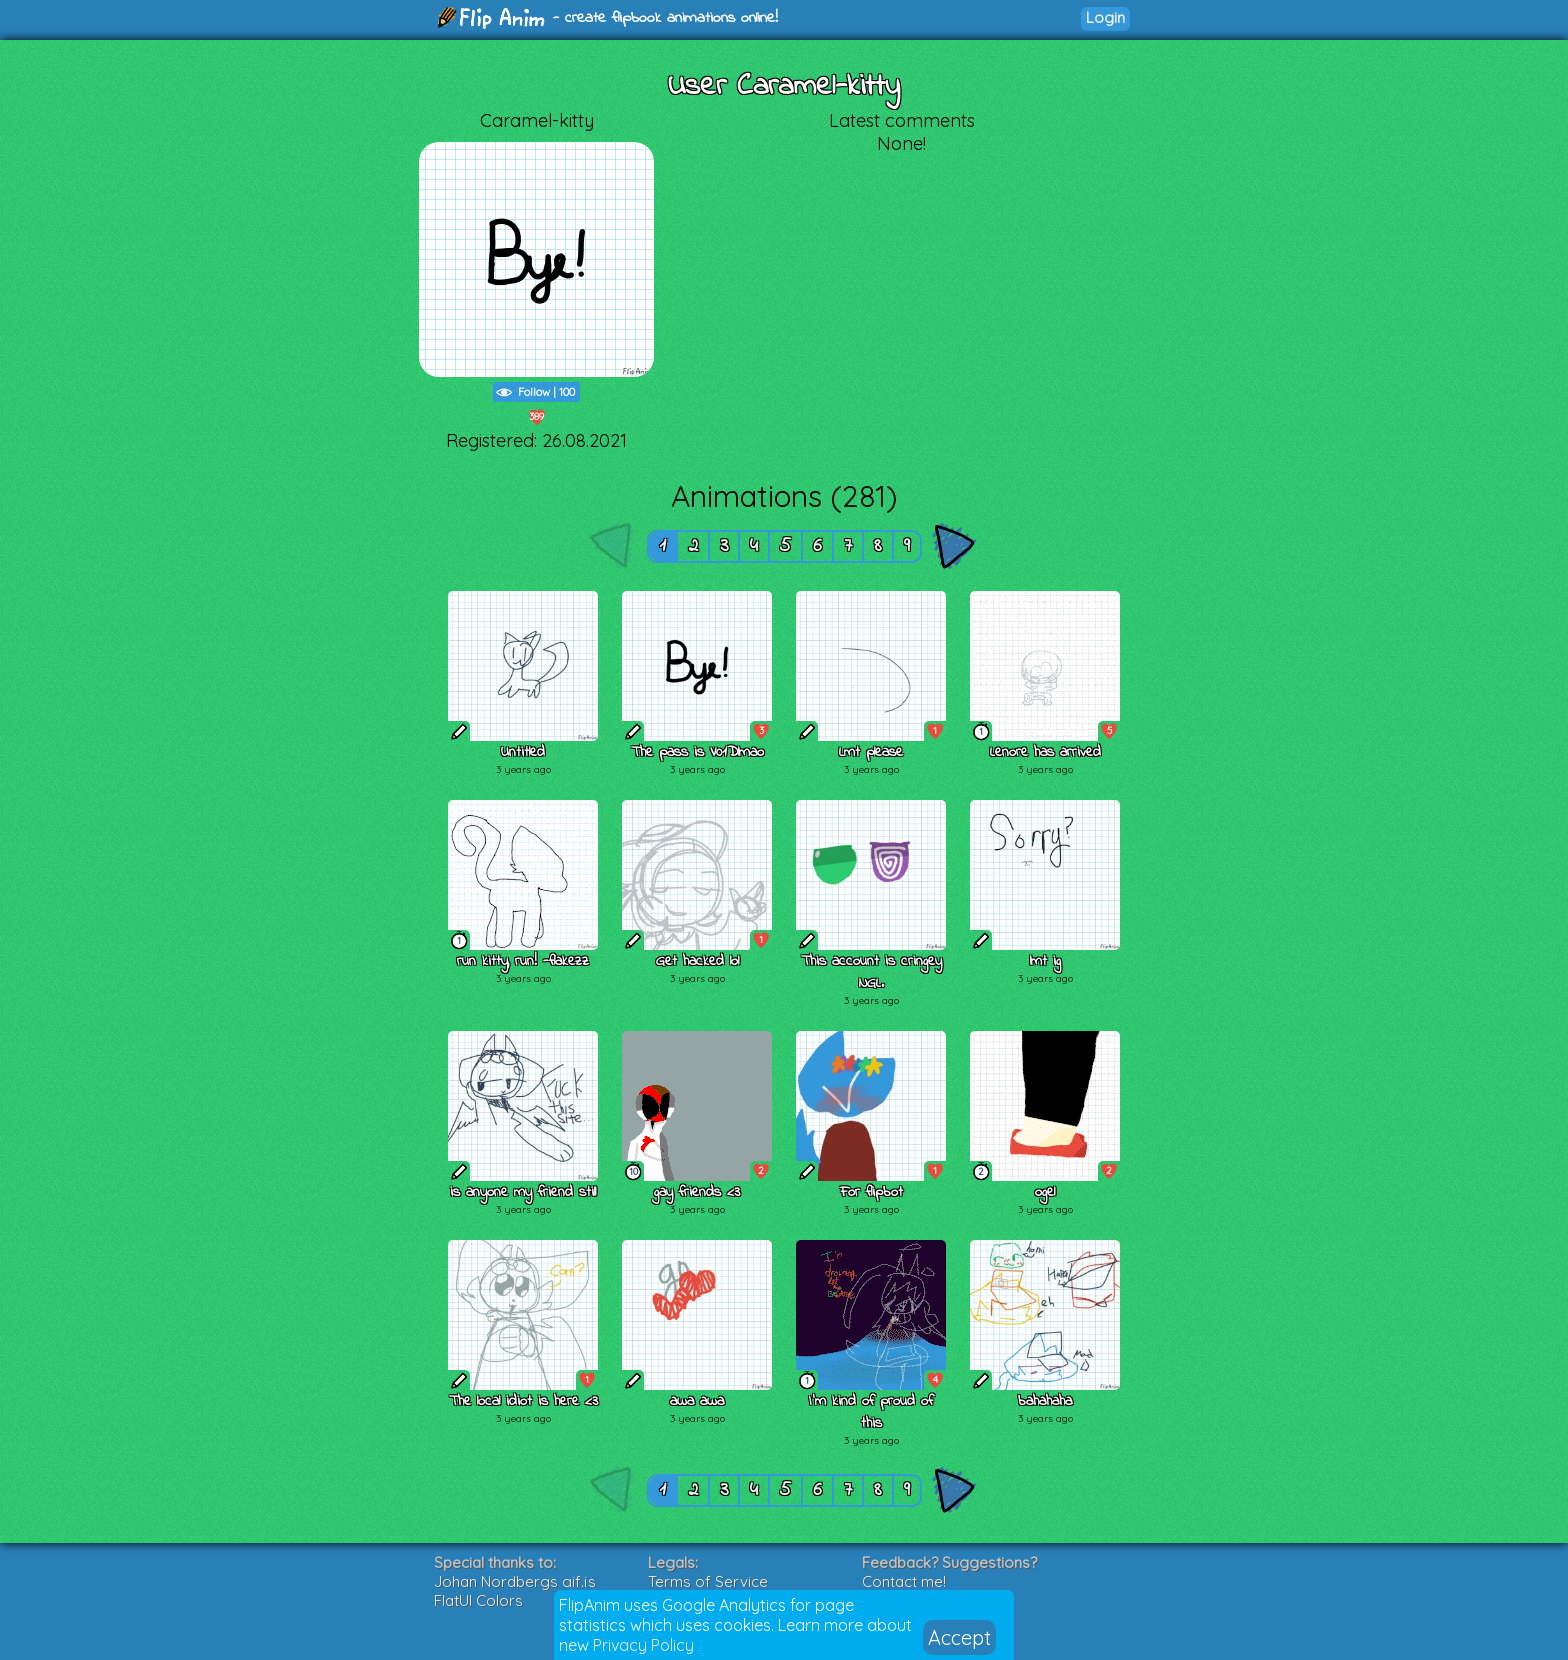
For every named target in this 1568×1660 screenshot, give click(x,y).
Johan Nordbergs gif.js (515, 1581)
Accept (959, 1637)
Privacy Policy (643, 1645)
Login (1105, 17)
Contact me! (904, 1581)
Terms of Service (708, 1581)
